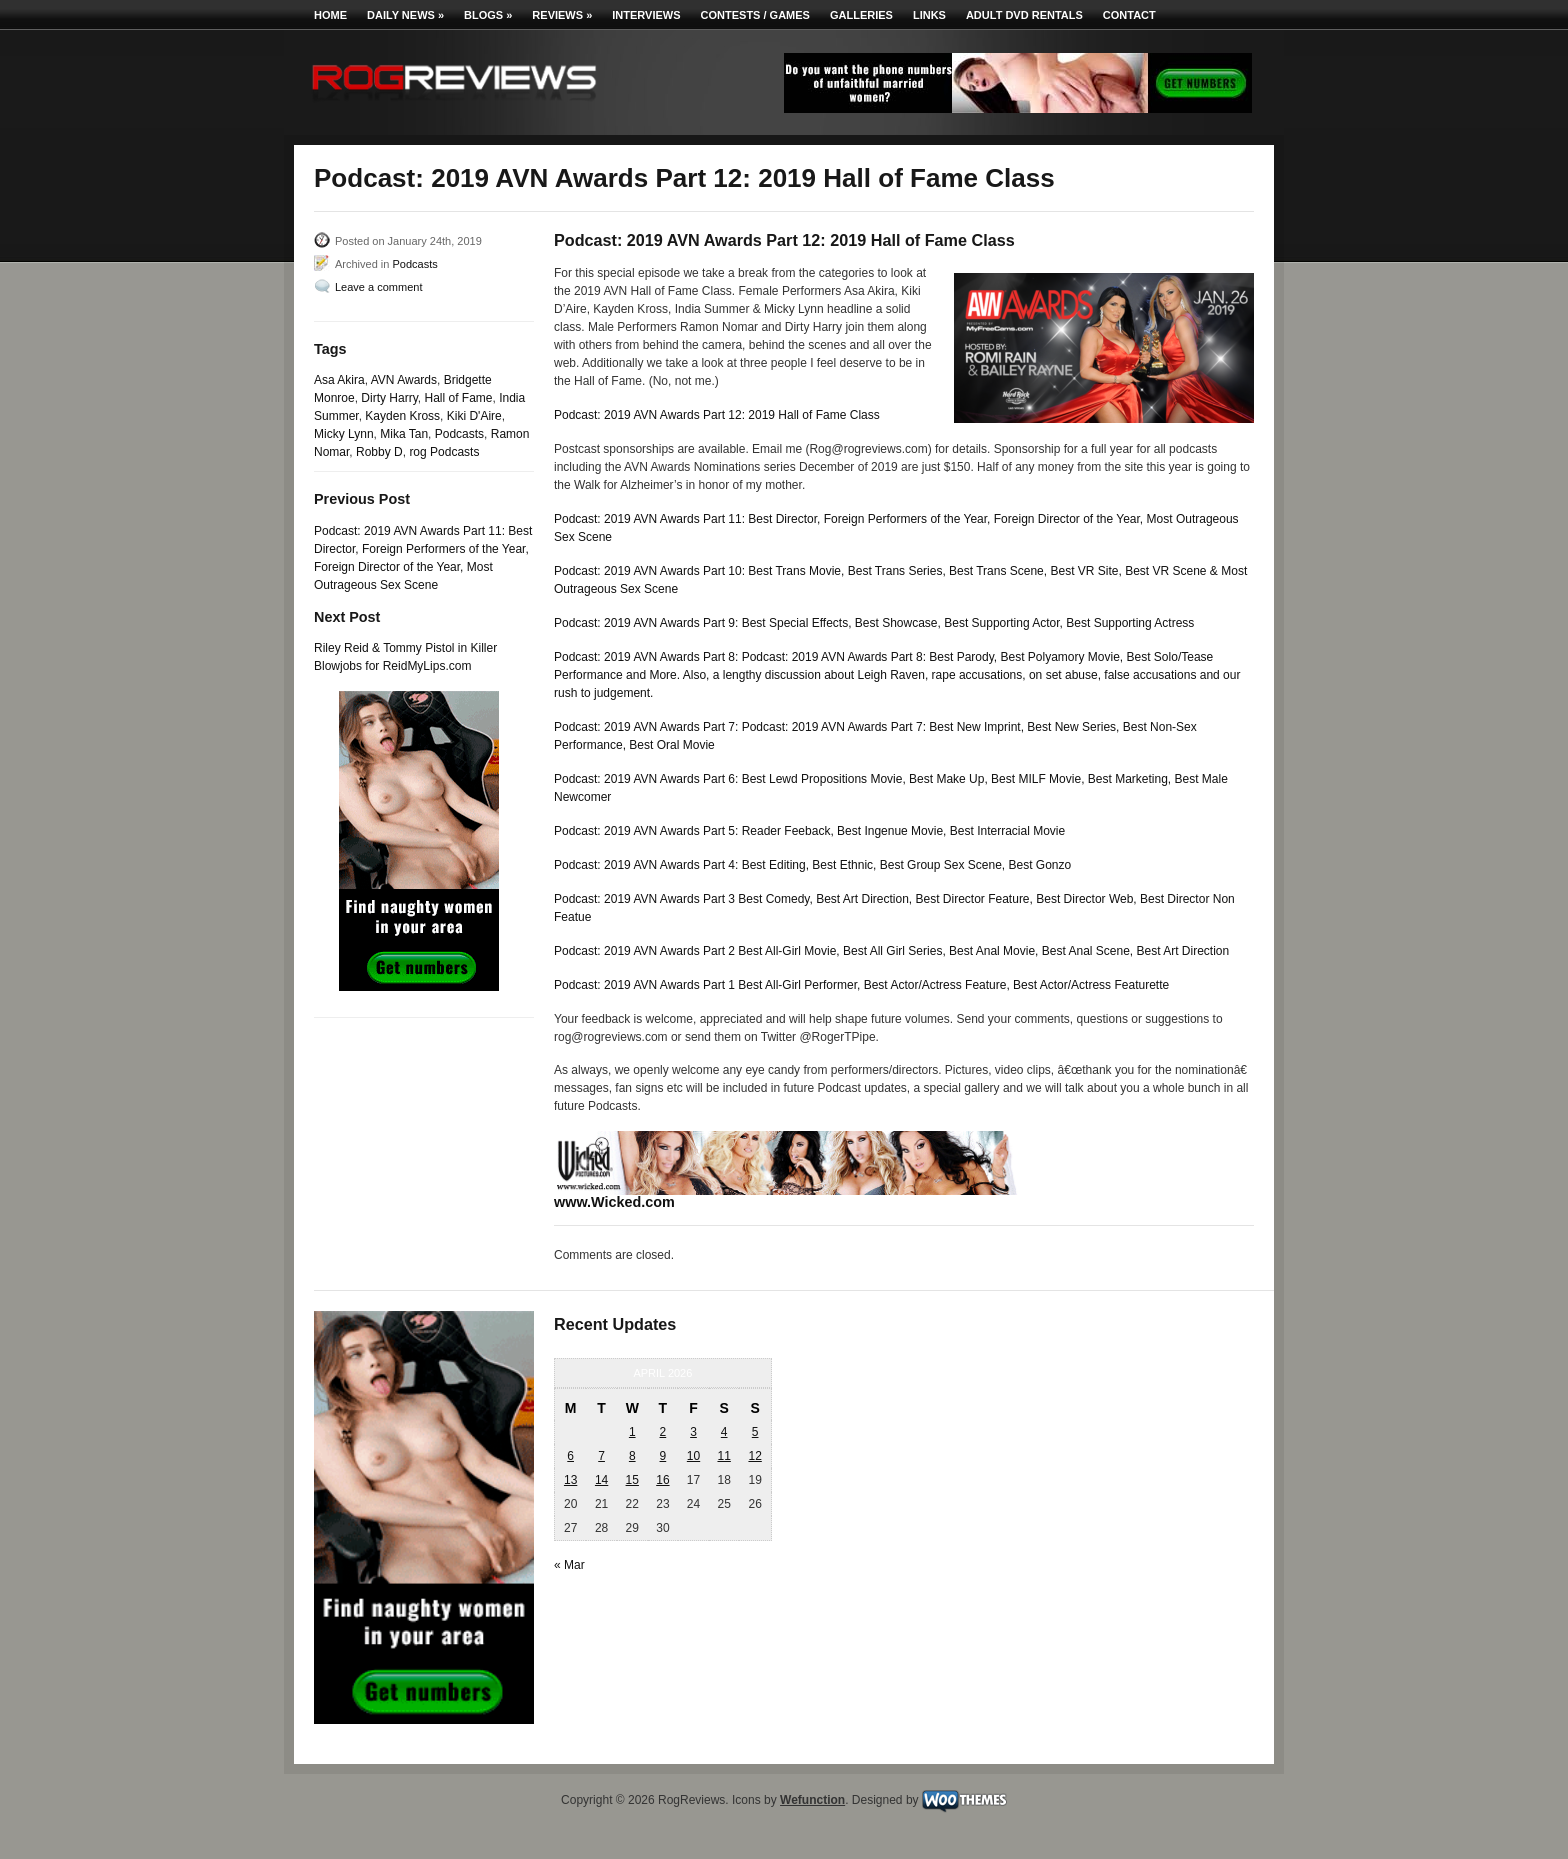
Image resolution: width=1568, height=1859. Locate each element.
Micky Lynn (344, 434)
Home (330, 15)
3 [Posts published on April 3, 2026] (693, 1432)
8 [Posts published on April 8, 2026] (632, 1456)
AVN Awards (404, 380)
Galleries (861, 15)
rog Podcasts (444, 452)
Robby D (379, 452)
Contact (1129, 15)
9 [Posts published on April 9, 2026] (663, 1456)
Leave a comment (378, 287)
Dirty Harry (389, 398)
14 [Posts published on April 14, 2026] (601, 1480)
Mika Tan (404, 434)
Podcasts (414, 264)
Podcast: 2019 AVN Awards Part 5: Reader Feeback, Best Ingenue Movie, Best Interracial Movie (809, 831)
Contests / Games (755, 15)
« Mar (569, 1565)
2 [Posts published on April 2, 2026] (663, 1432)
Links (929, 15)
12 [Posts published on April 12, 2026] (754, 1456)
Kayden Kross (402, 416)
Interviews (646, 15)
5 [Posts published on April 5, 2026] (755, 1432)
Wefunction (812, 1800)
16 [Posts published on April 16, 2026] (662, 1480)
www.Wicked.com (614, 1202)
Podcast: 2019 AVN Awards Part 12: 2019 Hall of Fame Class (717, 415)
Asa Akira (339, 380)
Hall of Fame (458, 398)
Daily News (405, 15)
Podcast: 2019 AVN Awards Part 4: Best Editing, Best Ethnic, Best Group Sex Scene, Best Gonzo (812, 865)
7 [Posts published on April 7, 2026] (601, 1456)
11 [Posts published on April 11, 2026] (723, 1456)
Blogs (488, 15)
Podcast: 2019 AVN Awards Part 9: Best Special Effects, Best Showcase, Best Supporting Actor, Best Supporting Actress (874, 623)
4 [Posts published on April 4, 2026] (724, 1432)
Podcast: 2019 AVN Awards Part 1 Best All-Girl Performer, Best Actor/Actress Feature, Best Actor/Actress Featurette (861, 985)
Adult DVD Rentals (1024, 15)
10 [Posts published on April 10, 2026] (693, 1456)
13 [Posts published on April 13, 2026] (570, 1480)
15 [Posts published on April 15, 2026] (632, 1480)
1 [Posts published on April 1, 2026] (632, 1432)
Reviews (562, 15)
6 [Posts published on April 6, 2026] (570, 1456)
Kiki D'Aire (474, 416)
